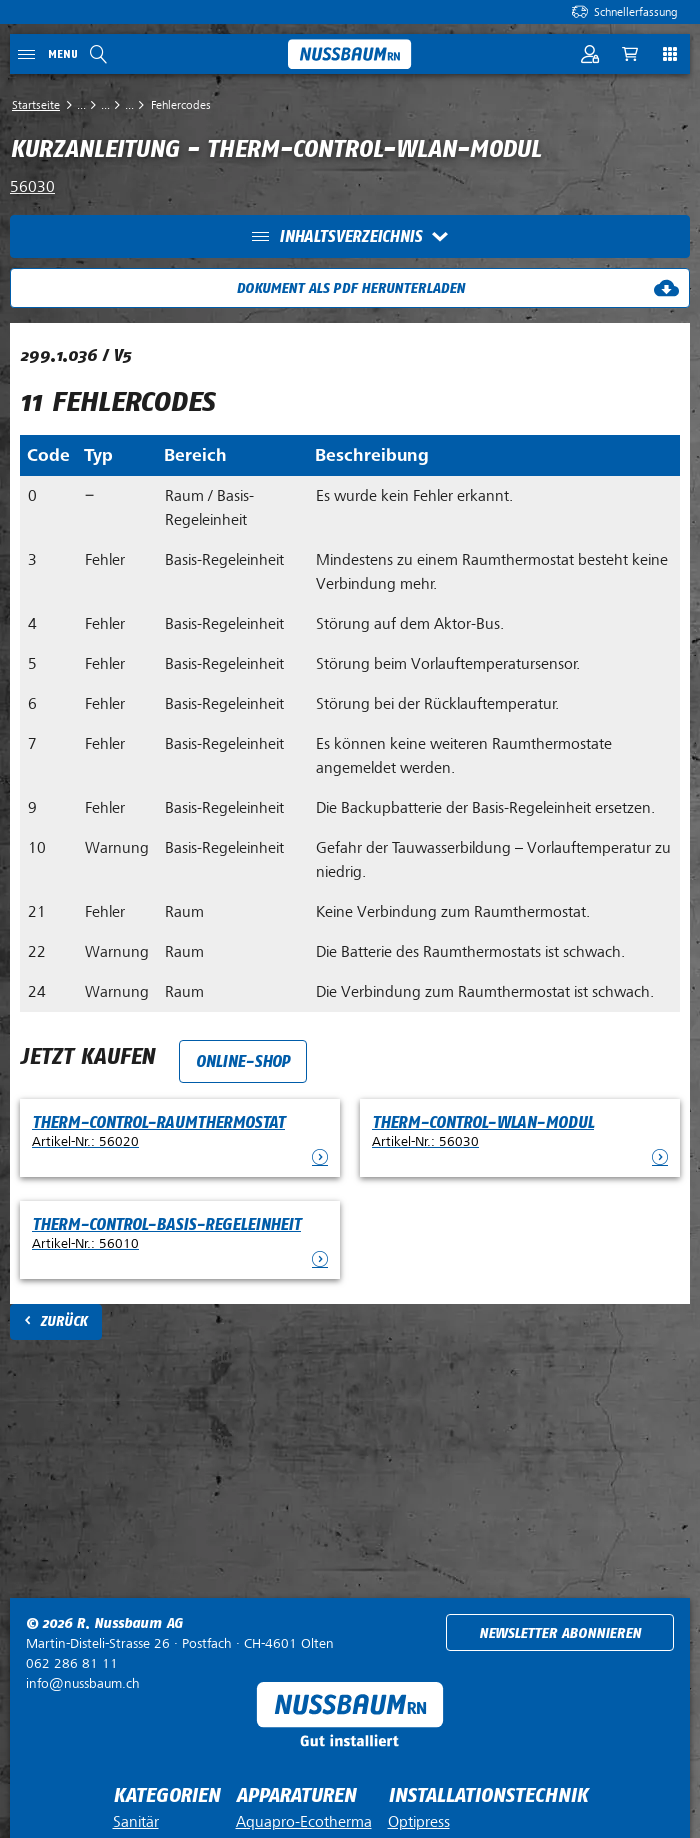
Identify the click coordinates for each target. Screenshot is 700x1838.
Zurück (63, 1321)
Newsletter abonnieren (560, 1633)
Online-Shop (243, 1061)
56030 (32, 187)
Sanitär (136, 1822)
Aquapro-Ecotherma (304, 1822)
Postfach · (180, 1643)
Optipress (419, 1822)
